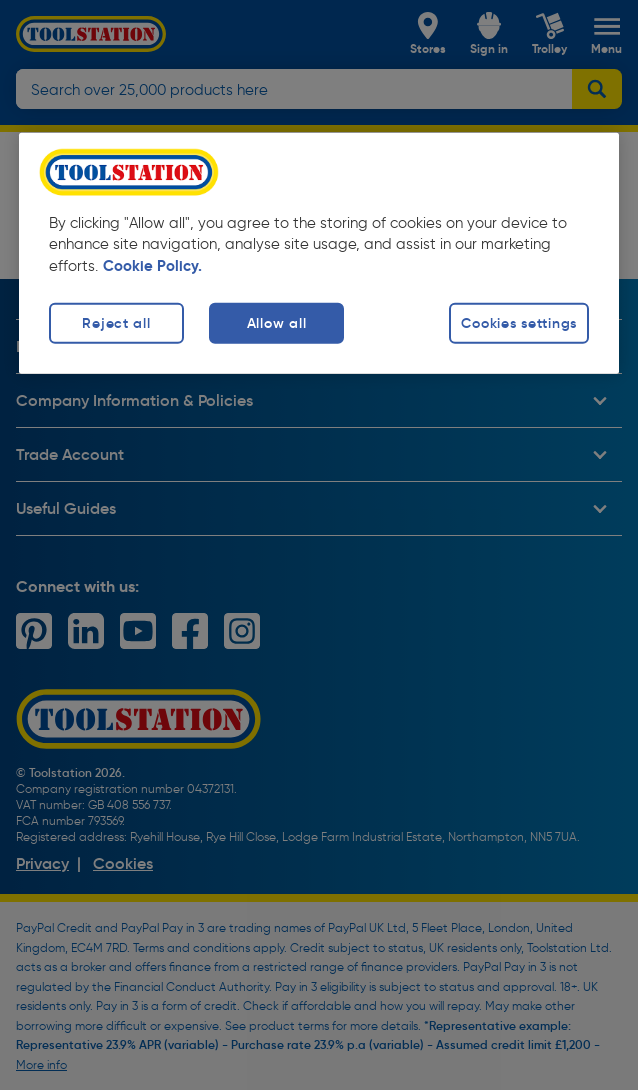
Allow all (276, 323)
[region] (319, 252)
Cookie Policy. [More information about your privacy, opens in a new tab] (152, 266)
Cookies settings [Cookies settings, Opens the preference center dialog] (519, 323)
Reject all (116, 323)
